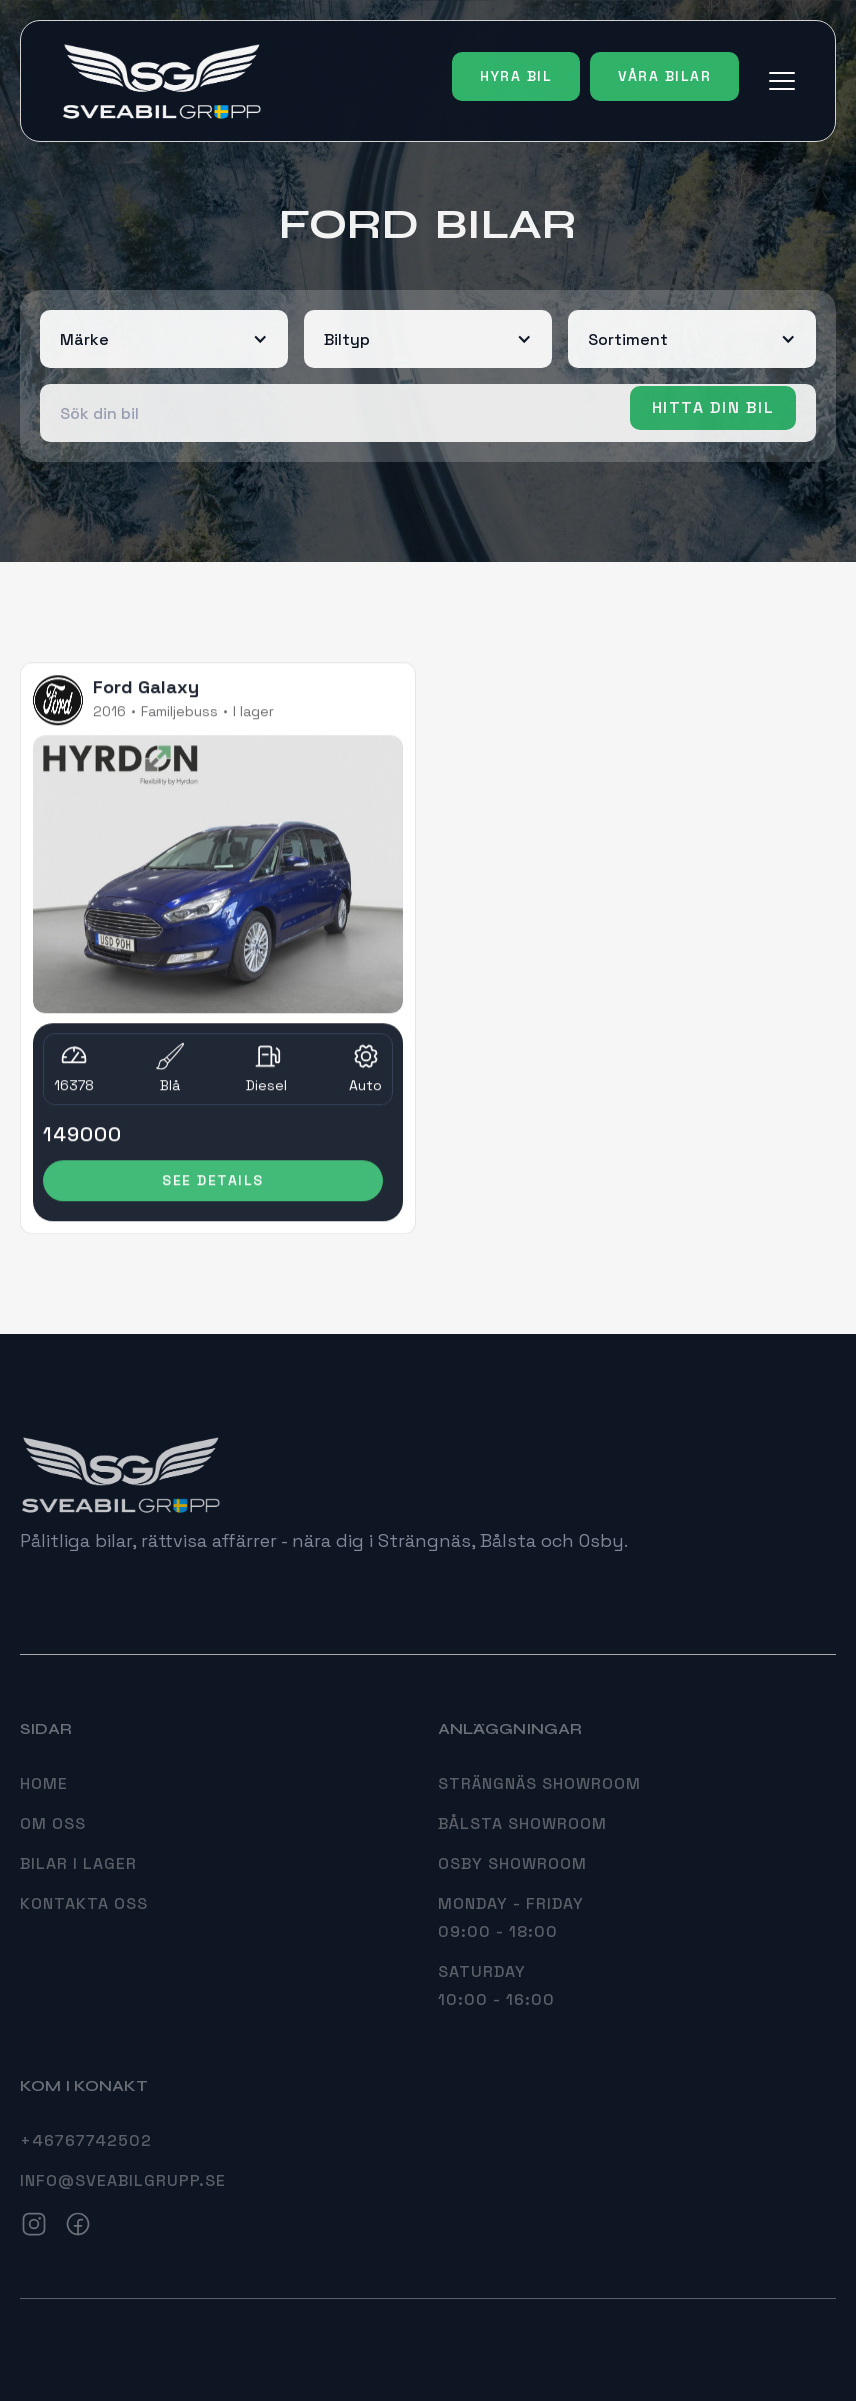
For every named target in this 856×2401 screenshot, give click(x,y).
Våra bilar (664, 76)
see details (213, 1183)
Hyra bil (516, 76)
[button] (782, 81)
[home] (161, 81)
